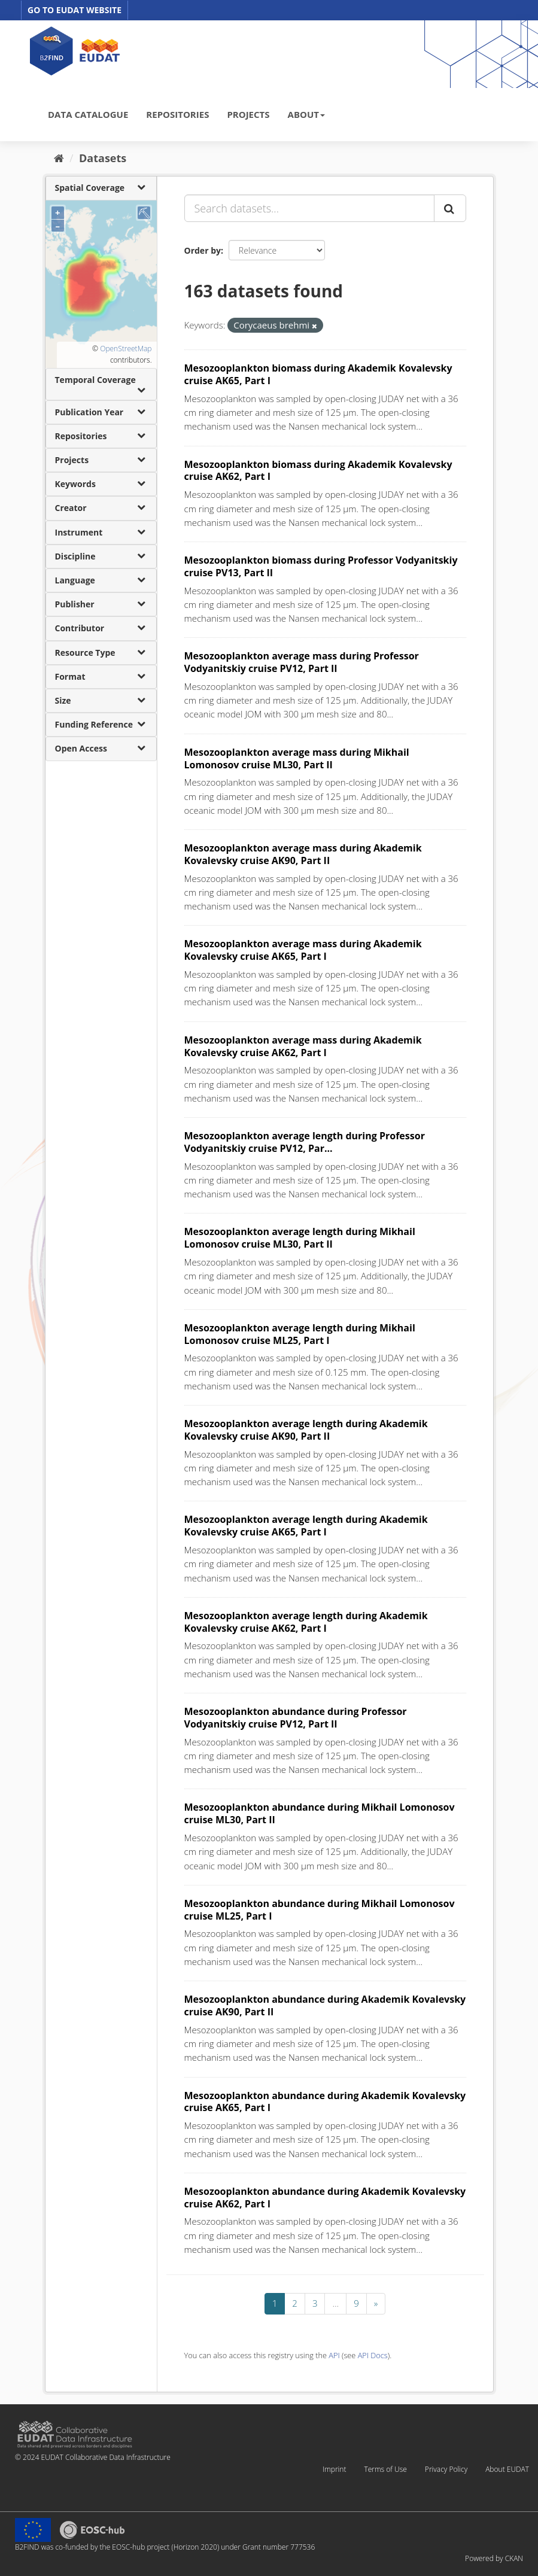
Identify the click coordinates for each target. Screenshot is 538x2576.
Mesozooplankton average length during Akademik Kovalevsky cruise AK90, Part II (306, 1430)
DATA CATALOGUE (88, 114)
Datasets (102, 158)
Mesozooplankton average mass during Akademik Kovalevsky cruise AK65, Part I (303, 950)
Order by (202, 250)
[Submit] (450, 208)
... (335, 2303)
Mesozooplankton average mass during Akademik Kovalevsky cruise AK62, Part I (303, 1046)
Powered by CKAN (494, 2558)
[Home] (59, 158)
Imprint (334, 2469)
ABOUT (306, 114)
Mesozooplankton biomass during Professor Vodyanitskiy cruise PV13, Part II (321, 566)
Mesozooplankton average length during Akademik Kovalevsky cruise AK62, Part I (306, 1622)
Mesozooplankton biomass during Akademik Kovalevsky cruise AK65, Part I (318, 374)
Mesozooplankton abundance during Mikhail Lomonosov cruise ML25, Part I (319, 1910)
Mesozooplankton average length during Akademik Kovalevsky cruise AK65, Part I (306, 1525)
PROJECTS (248, 114)
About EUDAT (507, 2469)
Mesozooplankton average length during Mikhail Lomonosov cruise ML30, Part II (299, 1238)
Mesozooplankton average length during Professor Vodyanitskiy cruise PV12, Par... (304, 1142)
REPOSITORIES (177, 114)
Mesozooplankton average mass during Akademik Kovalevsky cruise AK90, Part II (303, 854)
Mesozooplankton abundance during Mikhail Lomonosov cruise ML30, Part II (319, 1813)
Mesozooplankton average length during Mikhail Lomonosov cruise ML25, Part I (299, 1334)
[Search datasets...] (309, 208)
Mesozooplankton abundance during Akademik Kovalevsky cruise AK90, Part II (325, 2005)
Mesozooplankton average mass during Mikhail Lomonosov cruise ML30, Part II (296, 758)
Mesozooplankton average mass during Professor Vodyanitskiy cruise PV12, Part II (301, 662)
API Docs (373, 2355)
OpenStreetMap (125, 348)
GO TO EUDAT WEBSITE (74, 10)
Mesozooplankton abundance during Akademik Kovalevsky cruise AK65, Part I (325, 2102)
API (334, 2355)
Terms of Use (385, 2469)
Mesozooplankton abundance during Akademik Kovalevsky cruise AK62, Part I (325, 2197)
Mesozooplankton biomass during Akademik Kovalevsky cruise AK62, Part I (318, 470)
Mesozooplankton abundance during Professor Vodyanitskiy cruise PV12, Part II (295, 1717)
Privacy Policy (446, 2469)
